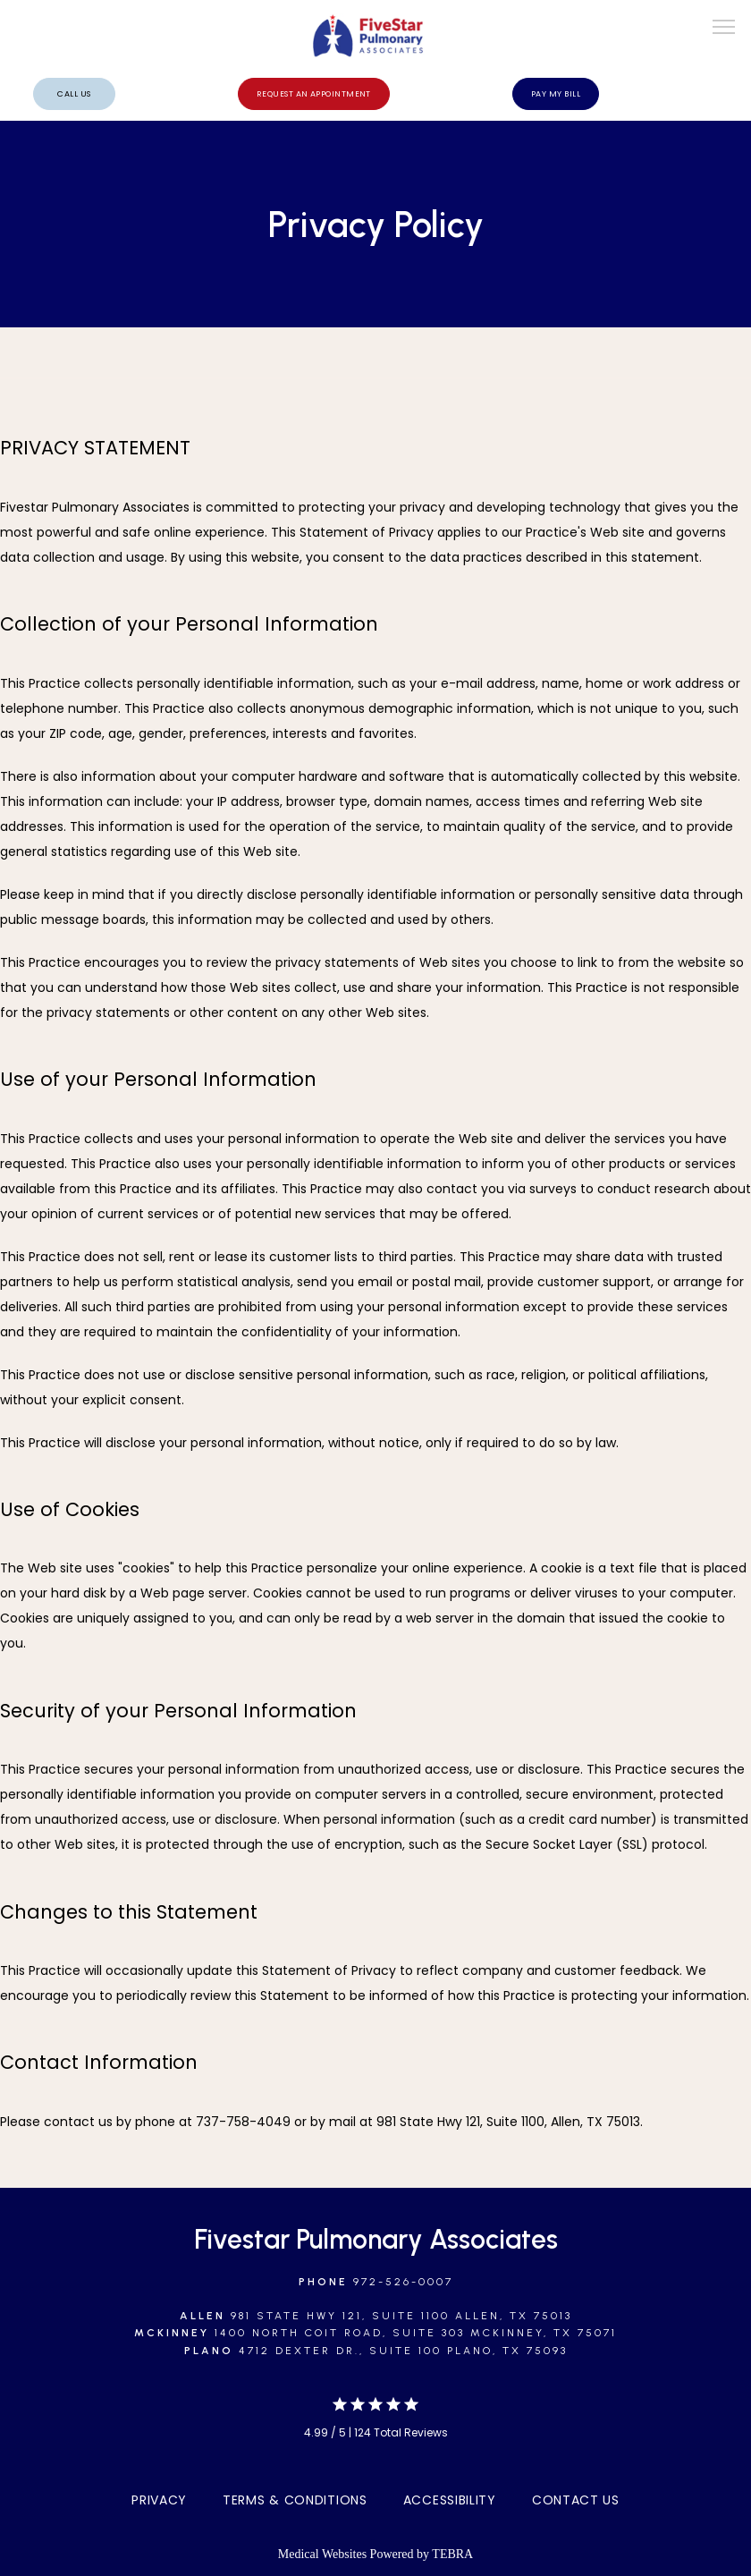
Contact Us (576, 2500)
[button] (724, 29)
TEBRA (452, 2554)
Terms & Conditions (295, 2500)
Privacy (159, 2500)
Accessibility (449, 2500)
